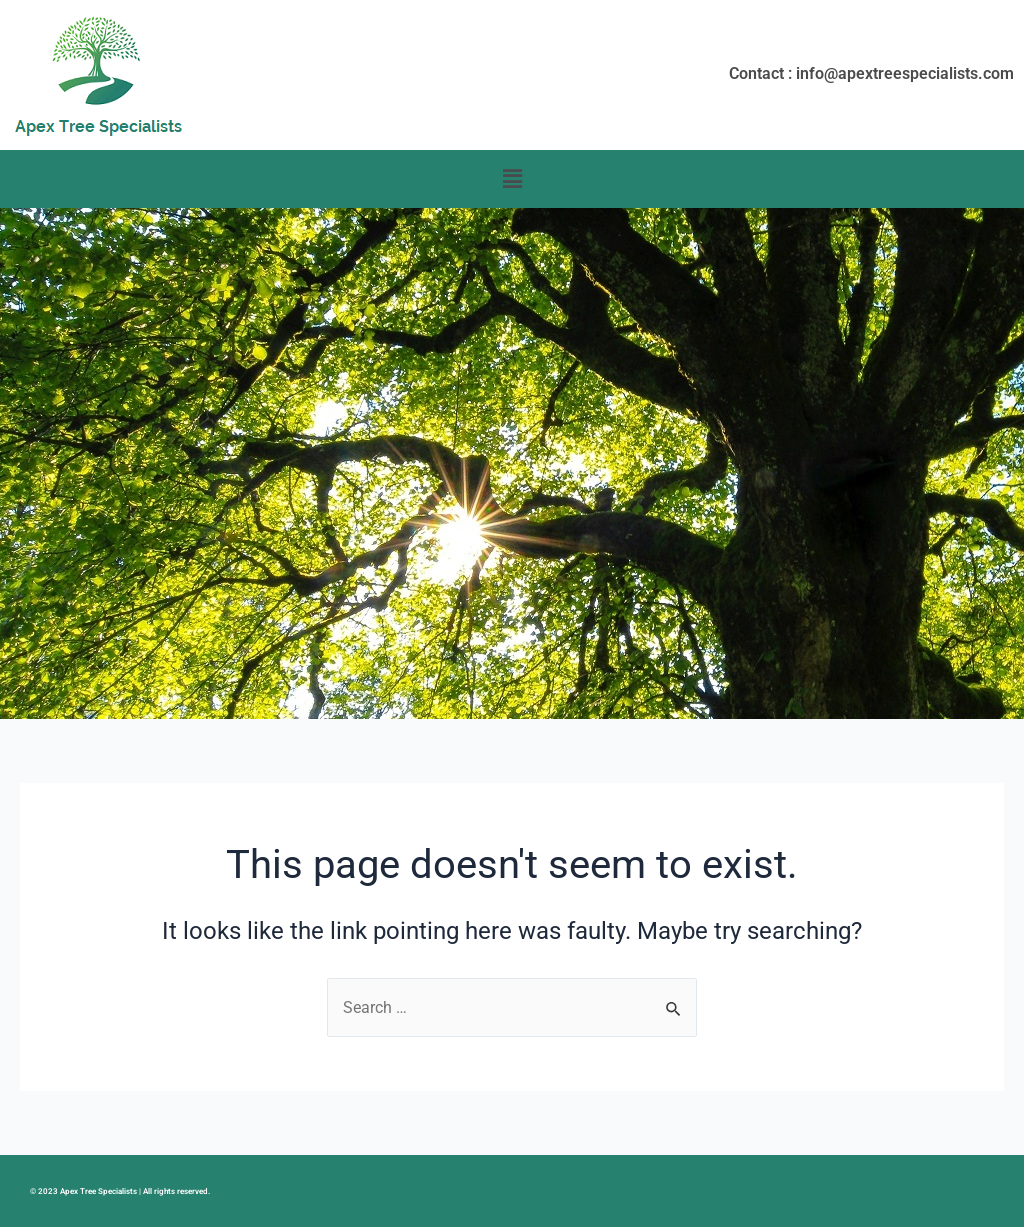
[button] (512, 179)
